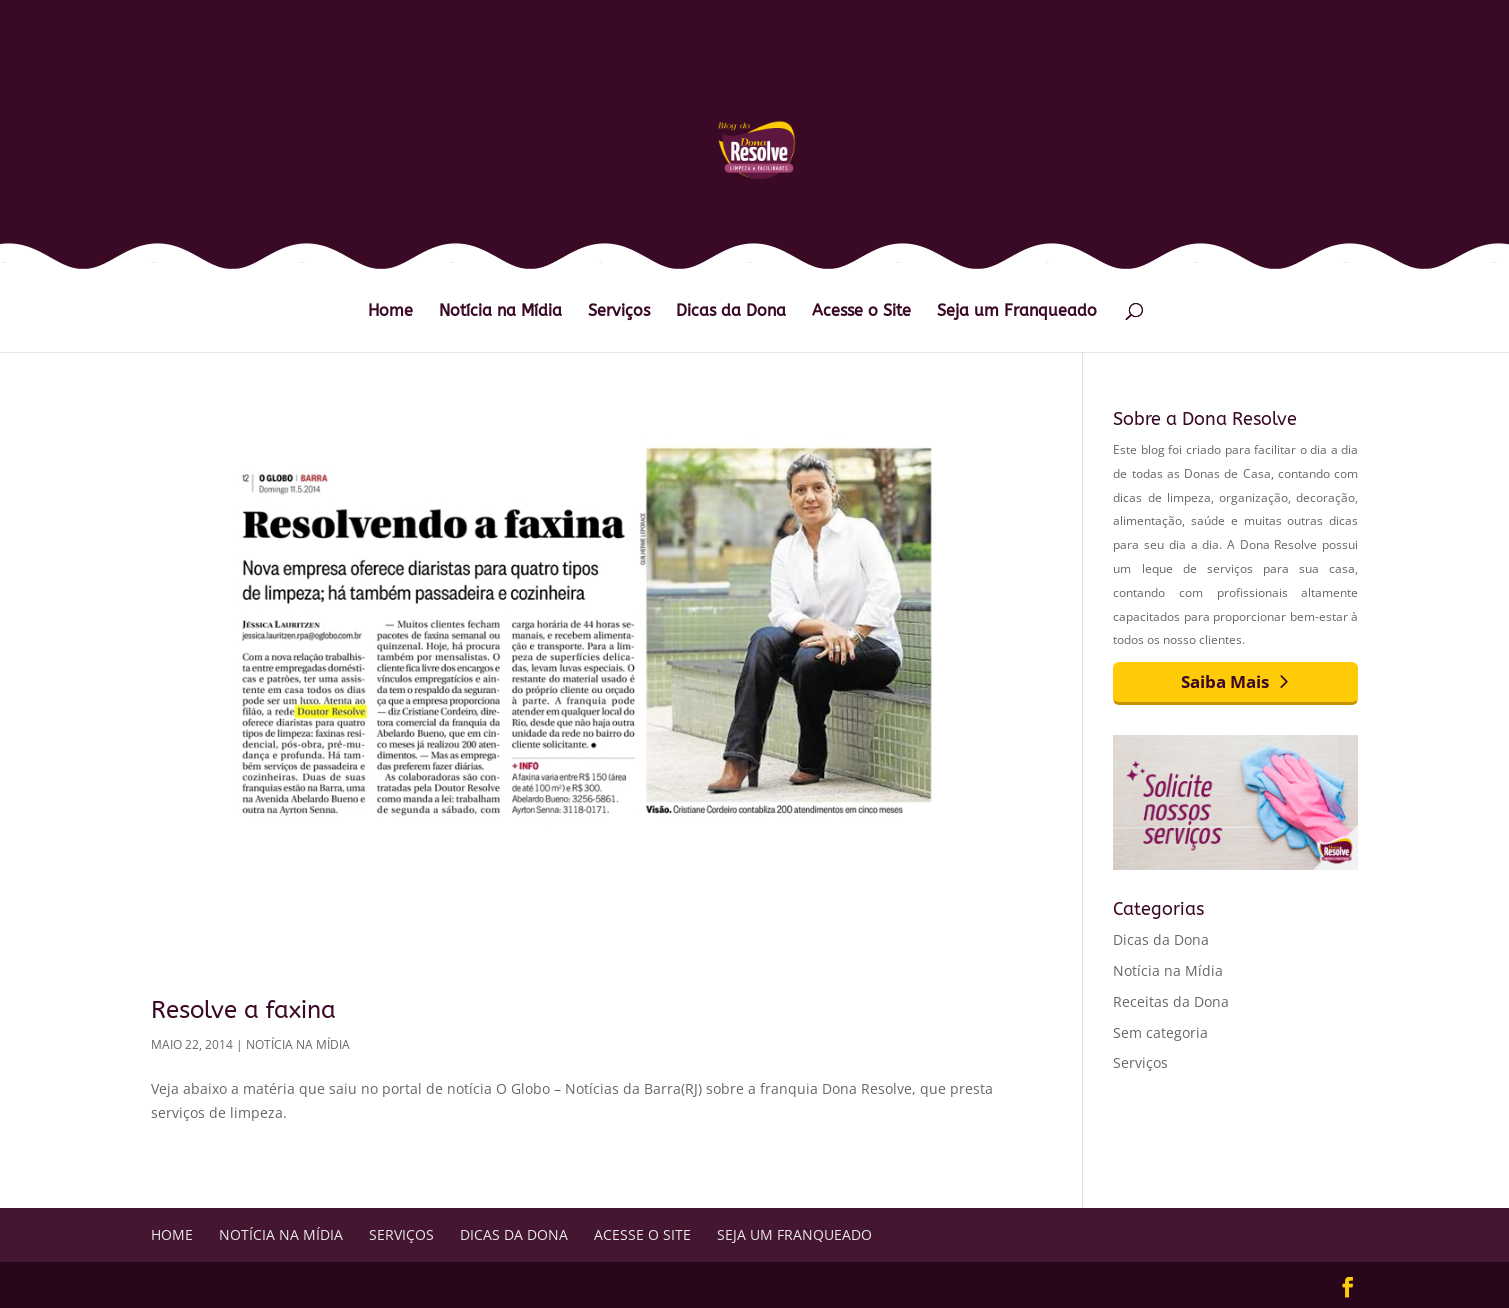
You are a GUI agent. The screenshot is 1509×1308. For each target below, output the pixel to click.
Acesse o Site (861, 312)
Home (390, 312)
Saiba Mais (1225, 681)
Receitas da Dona (1171, 1001)
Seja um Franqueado (1017, 312)
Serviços (619, 312)
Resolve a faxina (243, 1010)
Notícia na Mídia (500, 312)
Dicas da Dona (731, 312)
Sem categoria (1160, 1032)
